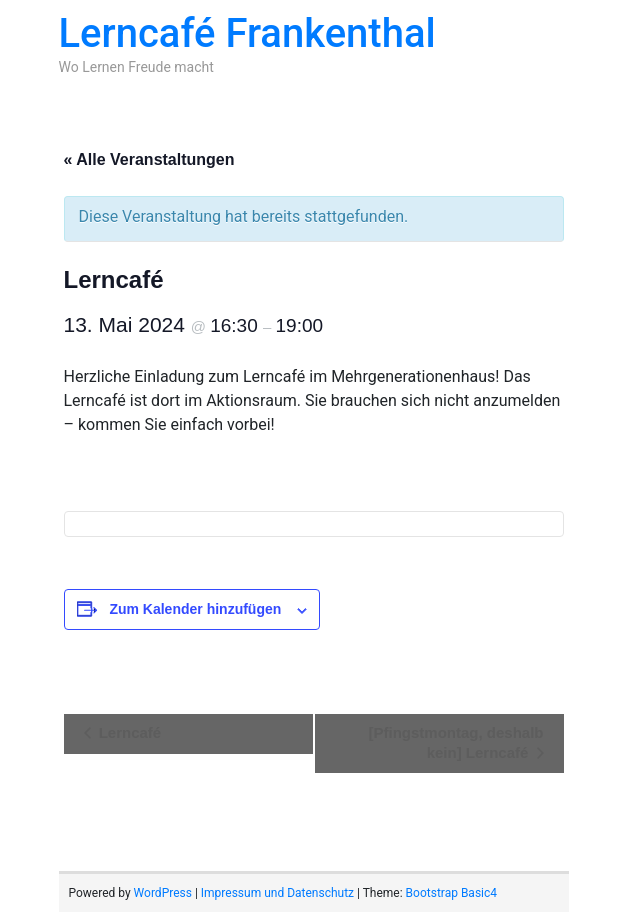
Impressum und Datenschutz (277, 893)
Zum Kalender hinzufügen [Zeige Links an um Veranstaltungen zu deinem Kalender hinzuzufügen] (195, 609)
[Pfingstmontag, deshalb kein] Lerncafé (455, 742)
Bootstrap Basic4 (451, 893)
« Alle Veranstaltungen (149, 159)
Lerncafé (128, 732)
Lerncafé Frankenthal (247, 33)
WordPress (163, 893)
